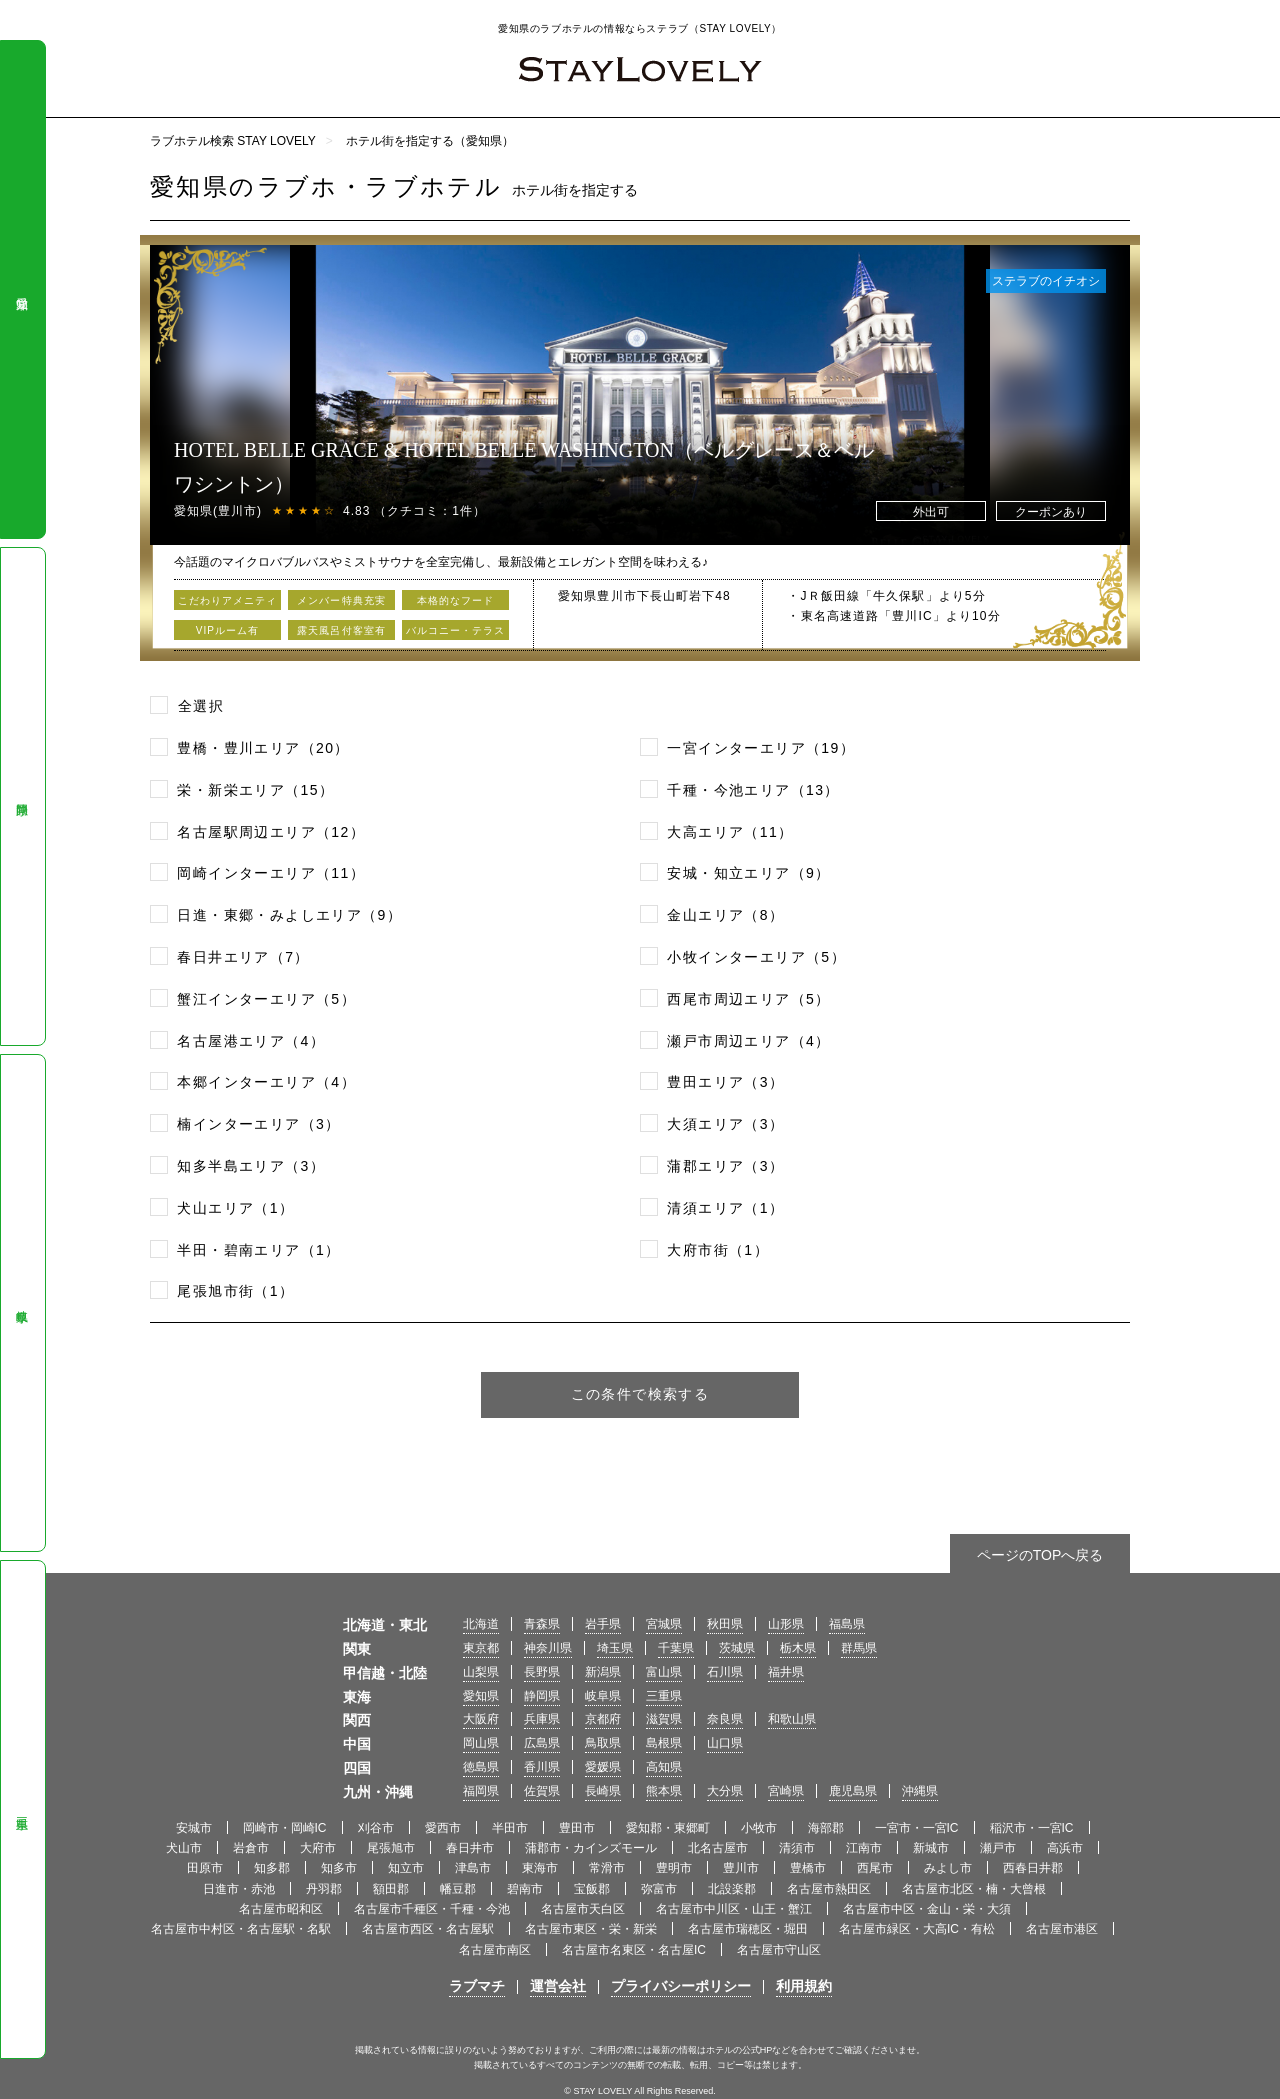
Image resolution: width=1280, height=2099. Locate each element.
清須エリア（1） (725, 1208)
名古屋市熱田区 (829, 1889)
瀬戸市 (998, 1848)
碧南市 (525, 1889)
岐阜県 (22, 1303)
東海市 (540, 1868)
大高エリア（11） (730, 832)
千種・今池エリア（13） (753, 790)
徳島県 (481, 1767)
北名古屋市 (718, 1848)
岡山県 (481, 1743)
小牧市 (759, 1828)
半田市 (510, 1828)
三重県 (22, 1810)
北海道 (481, 1624)
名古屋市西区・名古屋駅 (428, 1929)
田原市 (205, 1868)
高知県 (664, 1767)
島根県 (664, 1743)
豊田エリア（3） (725, 1082)
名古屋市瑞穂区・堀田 (748, 1929)
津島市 (473, 1868)
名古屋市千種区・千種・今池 (432, 1909)
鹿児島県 (853, 1791)
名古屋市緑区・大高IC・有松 (917, 1929)
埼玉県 (615, 1648)
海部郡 (826, 1828)
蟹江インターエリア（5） (266, 999)
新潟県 (603, 1672)
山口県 (725, 1743)
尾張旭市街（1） (235, 1291)
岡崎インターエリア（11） (271, 873)
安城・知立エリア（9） (748, 873)
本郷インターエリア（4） (266, 1082)
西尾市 (875, 1868)
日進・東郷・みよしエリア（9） (289, 915)
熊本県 (664, 1791)
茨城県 (737, 1648)
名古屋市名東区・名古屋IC (634, 1950)
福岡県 (481, 1791)
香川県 (542, 1767)
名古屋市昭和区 (281, 1909)
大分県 (725, 1791)
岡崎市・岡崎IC (285, 1828)
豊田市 (577, 1828)
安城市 (194, 1828)
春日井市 (470, 1848)
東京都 (481, 1648)
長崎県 (603, 1791)
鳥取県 (603, 1743)
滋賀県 (664, 1719)
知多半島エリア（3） (251, 1166)
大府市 (318, 1848)
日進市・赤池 (239, 1889)
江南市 (864, 1848)
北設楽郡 (732, 1889)
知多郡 (272, 1868)
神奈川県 (548, 1648)
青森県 (542, 1624)
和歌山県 (792, 1719)
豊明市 (674, 1868)
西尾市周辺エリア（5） (748, 999)
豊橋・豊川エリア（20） (263, 748)
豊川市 (741, 1868)
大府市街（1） (718, 1250)
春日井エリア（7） (243, 957)
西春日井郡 (1033, 1868)
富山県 (664, 1672)
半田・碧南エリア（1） (258, 1250)
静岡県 (22, 796)
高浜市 (1065, 1848)
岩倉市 (251, 1848)
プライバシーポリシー (681, 1986)
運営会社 (558, 1986)
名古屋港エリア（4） (251, 1041)
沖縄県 (920, 1791)
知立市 (406, 1868)
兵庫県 (542, 1719)
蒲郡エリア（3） (725, 1166)
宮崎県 (786, 1791)
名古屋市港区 (1062, 1929)
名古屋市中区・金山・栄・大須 (927, 1909)
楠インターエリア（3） (258, 1124)
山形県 (786, 1624)
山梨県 (481, 1672)
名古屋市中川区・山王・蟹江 (734, 1909)
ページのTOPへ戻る (1040, 1555)
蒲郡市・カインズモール (591, 1848)
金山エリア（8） (725, 915)
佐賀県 (542, 1791)
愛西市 (443, 1828)
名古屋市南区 (495, 1950)
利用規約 (804, 1986)
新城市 (931, 1848)
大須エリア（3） (725, 1124)
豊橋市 (808, 1868)
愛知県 (22, 290)
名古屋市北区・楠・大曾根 (974, 1889)
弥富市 (659, 1889)
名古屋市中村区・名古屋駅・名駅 (241, 1929)
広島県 (542, 1743)
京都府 (603, 1719)
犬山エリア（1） (235, 1208)
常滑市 (607, 1868)
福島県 (847, 1624)
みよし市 (948, 1868)
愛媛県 (603, 1767)
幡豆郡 (458, 1889)
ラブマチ (477, 1986)
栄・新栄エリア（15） (255, 790)
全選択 (201, 706)
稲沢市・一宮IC (1032, 1828)
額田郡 (391, 1889)
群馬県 (859, 1648)
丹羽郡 (324, 1889)
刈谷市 (376, 1828)
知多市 (339, 1868)
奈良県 (725, 1719)
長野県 (542, 1672)
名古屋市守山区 (779, 1950)
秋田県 (725, 1624)
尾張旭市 (391, 1848)
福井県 (786, 1672)
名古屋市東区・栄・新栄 (591, 1929)
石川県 (725, 1672)
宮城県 (664, 1624)
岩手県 (603, 1624)
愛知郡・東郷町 (668, 1828)
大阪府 (481, 1719)
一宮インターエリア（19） (761, 748)
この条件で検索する (640, 1394)
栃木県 (798, 1648)
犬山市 (184, 1848)
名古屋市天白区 (583, 1909)
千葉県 (676, 1648)
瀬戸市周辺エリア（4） (748, 1041)
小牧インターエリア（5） (756, 957)
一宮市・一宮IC (917, 1828)
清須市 (797, 1848)
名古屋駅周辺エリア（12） (271, 832)
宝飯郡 (592, 1889)
